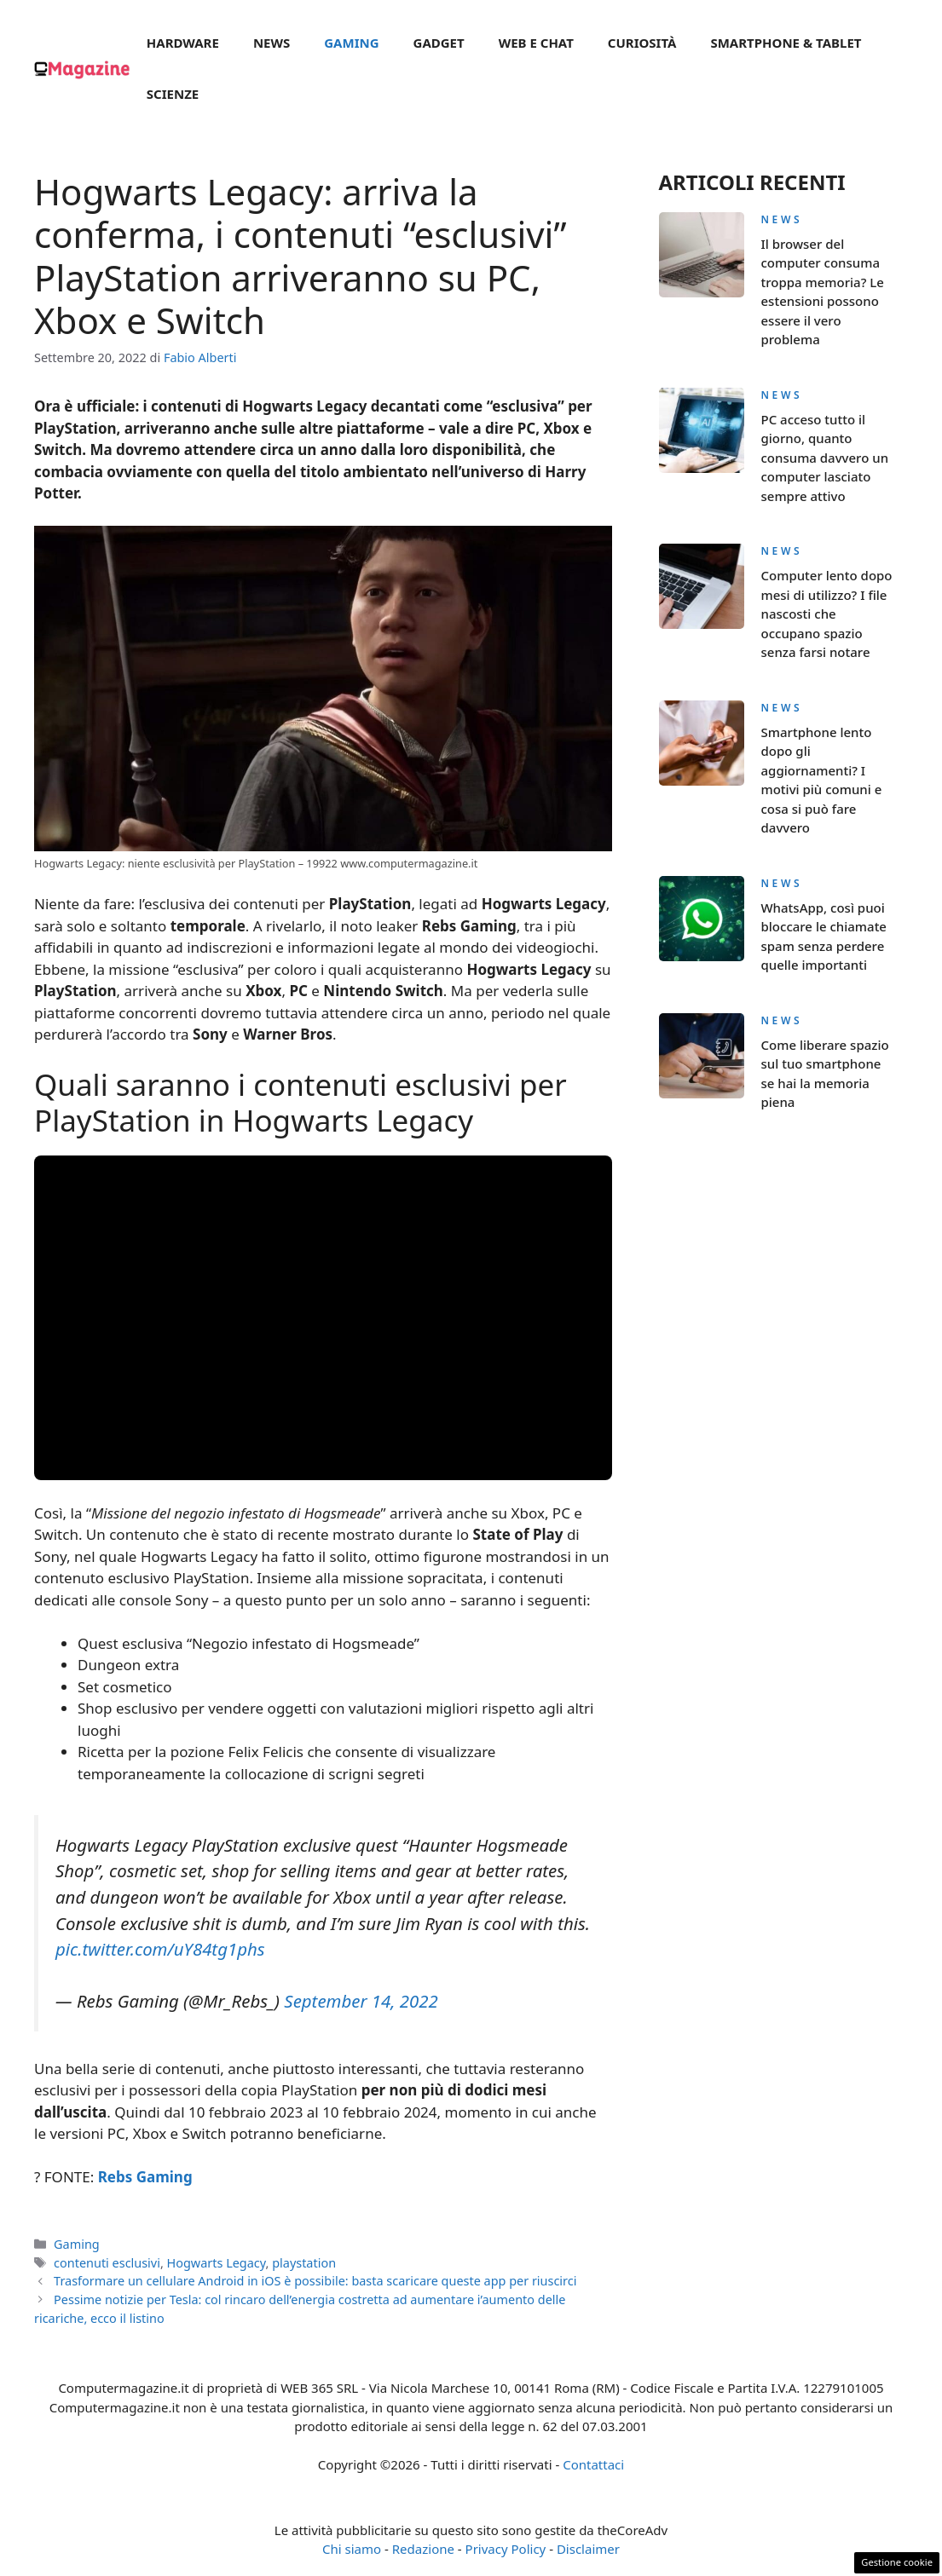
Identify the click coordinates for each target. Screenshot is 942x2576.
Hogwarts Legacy (216, 2263)
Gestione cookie (897, 2562)
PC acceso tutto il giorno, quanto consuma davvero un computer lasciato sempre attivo (825, 457)
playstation (304, 2263)
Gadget (439, 42)
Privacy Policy (505, 2548)
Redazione (423, 2548)
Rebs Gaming (145, 2177)
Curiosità (642, 42)
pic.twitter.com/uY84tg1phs (160, 1949)
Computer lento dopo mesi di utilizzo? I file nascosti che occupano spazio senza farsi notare (827, 613)
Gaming (351, 42)
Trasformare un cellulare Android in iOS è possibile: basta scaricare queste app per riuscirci (315, 2281)
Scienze (173, 93)
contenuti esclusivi (107, 2263)
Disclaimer (588, 2548)
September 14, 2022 (360, 2001)
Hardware (183, 42)
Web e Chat (536, 42)
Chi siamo (351, 2548)
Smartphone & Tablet (785, 42)
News (271, 42)
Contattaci (593, 2464)
